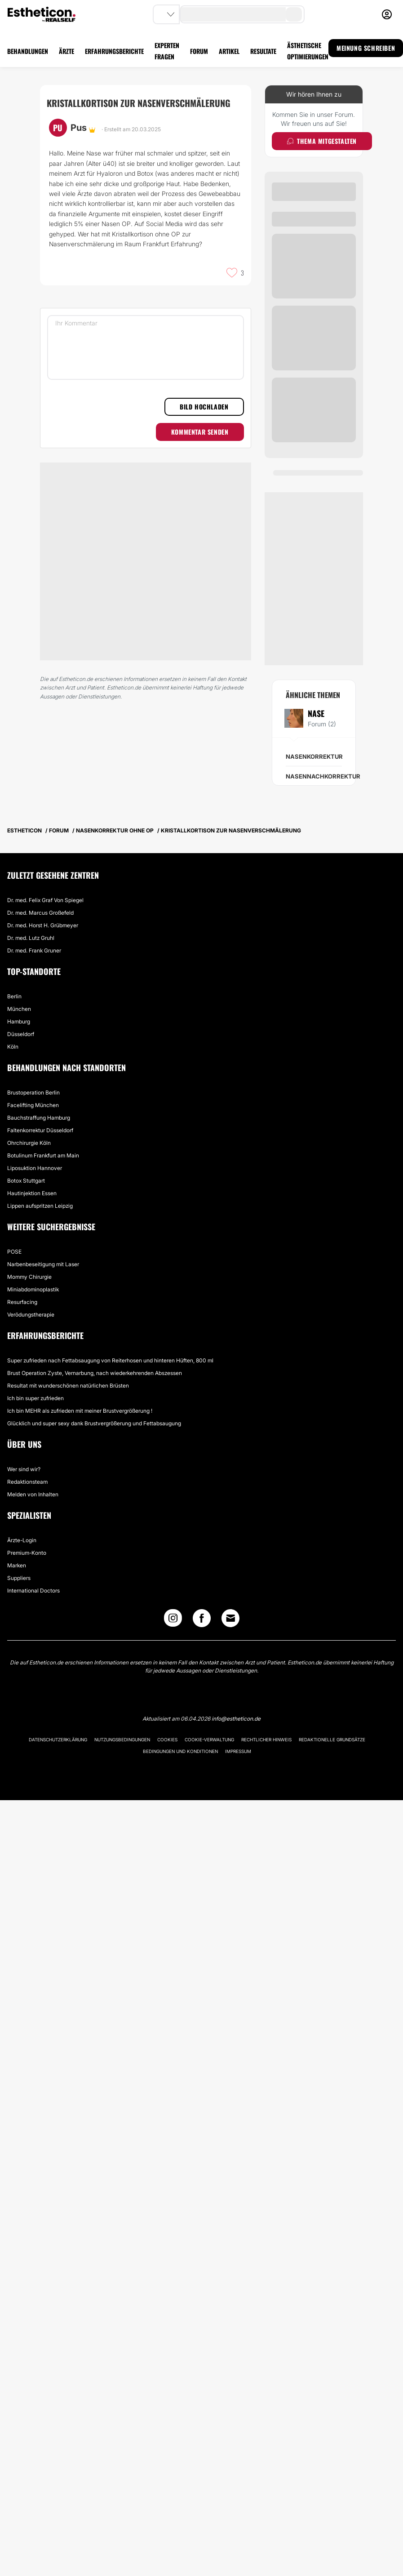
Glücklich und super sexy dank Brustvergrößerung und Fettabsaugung (94, 1423)
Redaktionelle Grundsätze (332, 1739)
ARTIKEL (229, 51)
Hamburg (18, 1021)
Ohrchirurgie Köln (29, 1142)
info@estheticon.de (236, 1718)
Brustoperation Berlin (33, 1092)
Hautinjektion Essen (32, 1193)
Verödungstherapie (30, 1314)
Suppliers (19, 1578)
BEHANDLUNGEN (27, 51)
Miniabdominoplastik (33, 1289)
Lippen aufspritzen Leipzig (40, 1205)
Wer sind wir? (23, 1469)
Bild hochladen (204, 406)
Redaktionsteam (27, 1481)
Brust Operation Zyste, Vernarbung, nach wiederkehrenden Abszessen (94, 1373)
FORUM (199, 51)
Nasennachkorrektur (323, 776)
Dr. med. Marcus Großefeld (40, 912)
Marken (16, 1565)
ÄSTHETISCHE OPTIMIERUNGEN (307, 50)
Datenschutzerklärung (58, 1739)
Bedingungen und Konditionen (180, 1751)
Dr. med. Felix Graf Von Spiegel (45, 900)
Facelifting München (33, 1105)
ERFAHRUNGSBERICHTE (114, 51)
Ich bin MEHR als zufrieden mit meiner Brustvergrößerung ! (79, 1410)
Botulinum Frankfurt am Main (43, 1155)
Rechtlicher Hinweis (266, 1739)
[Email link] (230, 1618)
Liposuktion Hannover (34, 1168)
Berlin (14, 996)
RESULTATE (263, 51)
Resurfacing (22, 1302)
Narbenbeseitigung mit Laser (43, 1264)
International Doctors (33, 1590)
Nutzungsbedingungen (122, 1739)
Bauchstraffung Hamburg (38, 1117)
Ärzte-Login (21, 1540)
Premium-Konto (26, 1552)
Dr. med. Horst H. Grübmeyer (42, 925)
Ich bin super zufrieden (35, 1398)
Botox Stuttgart (26, 1180)
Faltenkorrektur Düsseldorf (40, 1130)
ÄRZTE (66, 51)
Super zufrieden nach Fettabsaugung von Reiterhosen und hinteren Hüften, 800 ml (110, 1360)
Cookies (167, 1739)
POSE (14, 1251)
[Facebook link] (202, 1620)
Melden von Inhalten (32, 1494)
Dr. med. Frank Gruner (34, 950)
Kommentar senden (200, 431)
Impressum (238, 1751)
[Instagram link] (173, 1620)
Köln (12, 1046)
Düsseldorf (20, 1034)
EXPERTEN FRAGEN (167, 50)
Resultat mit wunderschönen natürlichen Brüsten (68, 1385)
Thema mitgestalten (322, 141)
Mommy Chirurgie (29, 1276)
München (19, 1008)
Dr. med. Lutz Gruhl (30, 937)
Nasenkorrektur (314, 756)
